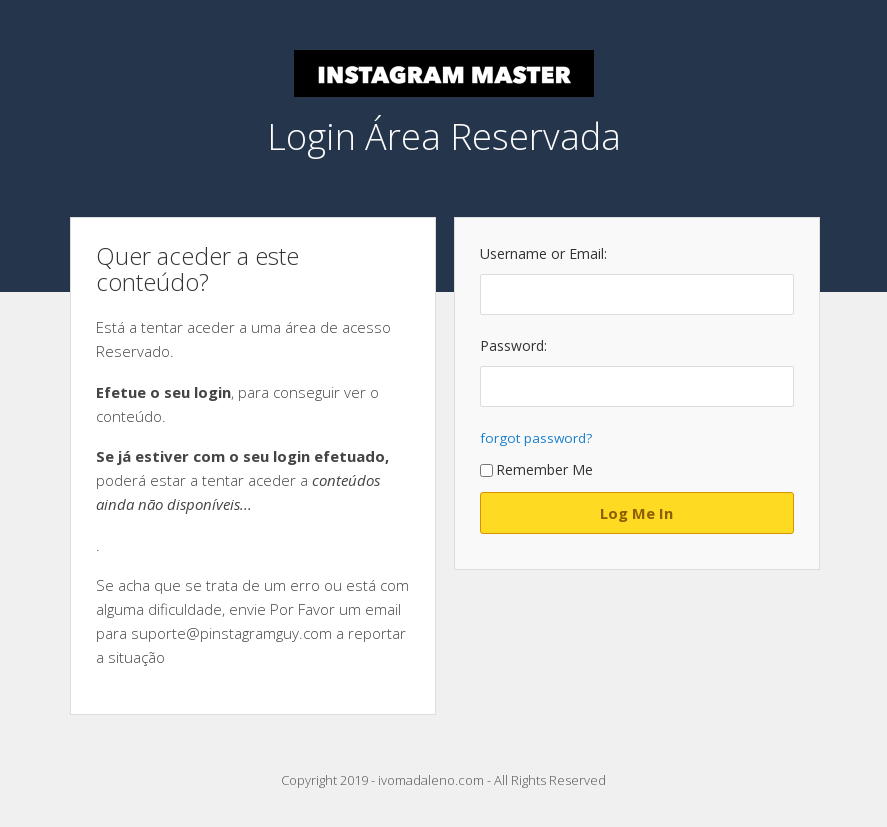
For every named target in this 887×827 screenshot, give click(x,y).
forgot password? (536, 438)
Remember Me (536, 469)
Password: (513, 345)
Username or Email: (543, 253)
